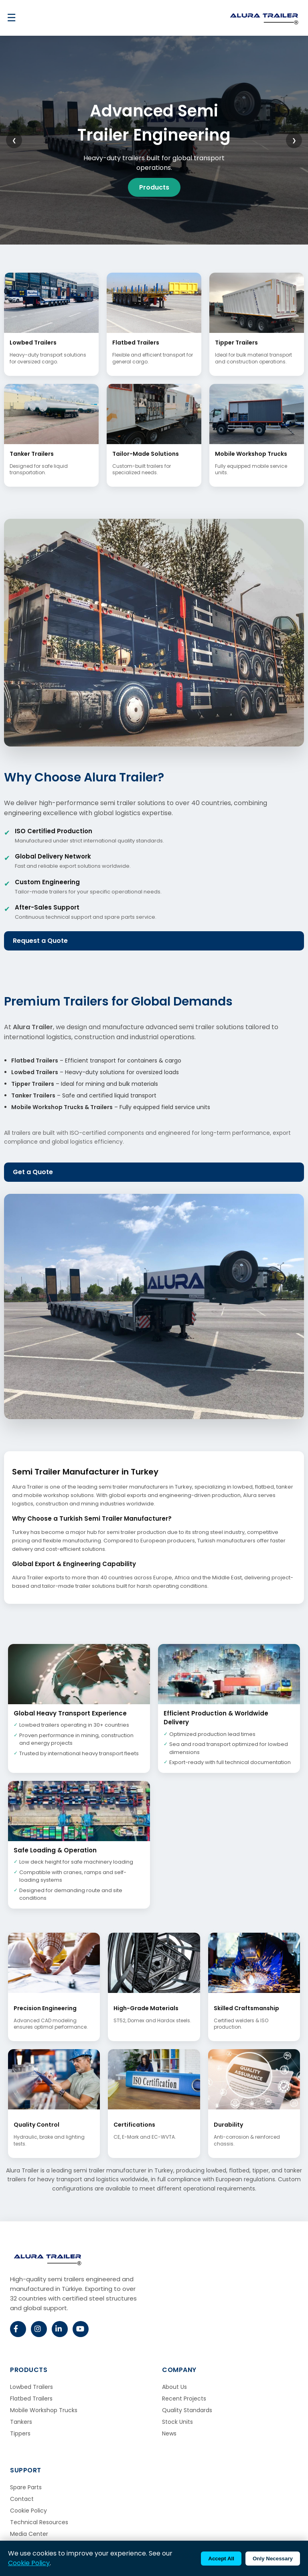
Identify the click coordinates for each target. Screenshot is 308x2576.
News (169, 2433)
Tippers (20, 2433)
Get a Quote (33, 1172)
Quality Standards (187, 2410)
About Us (174, 2387)
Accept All (221, 2559)
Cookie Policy (28, 2511)
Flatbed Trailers (31, 2398)
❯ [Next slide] (294, 140)
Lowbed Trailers (31, 2387)
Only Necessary (273, 2559)
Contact (22, 2499)
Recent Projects (184, 2398)
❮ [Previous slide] (14, 140)
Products (154, 187)
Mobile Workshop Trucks (43, 2410)
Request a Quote (40, 940)
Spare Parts (26, 2487)
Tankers (21, 2422)
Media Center (29, 2534)
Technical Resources (39, 2522)
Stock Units (177, 2422)
